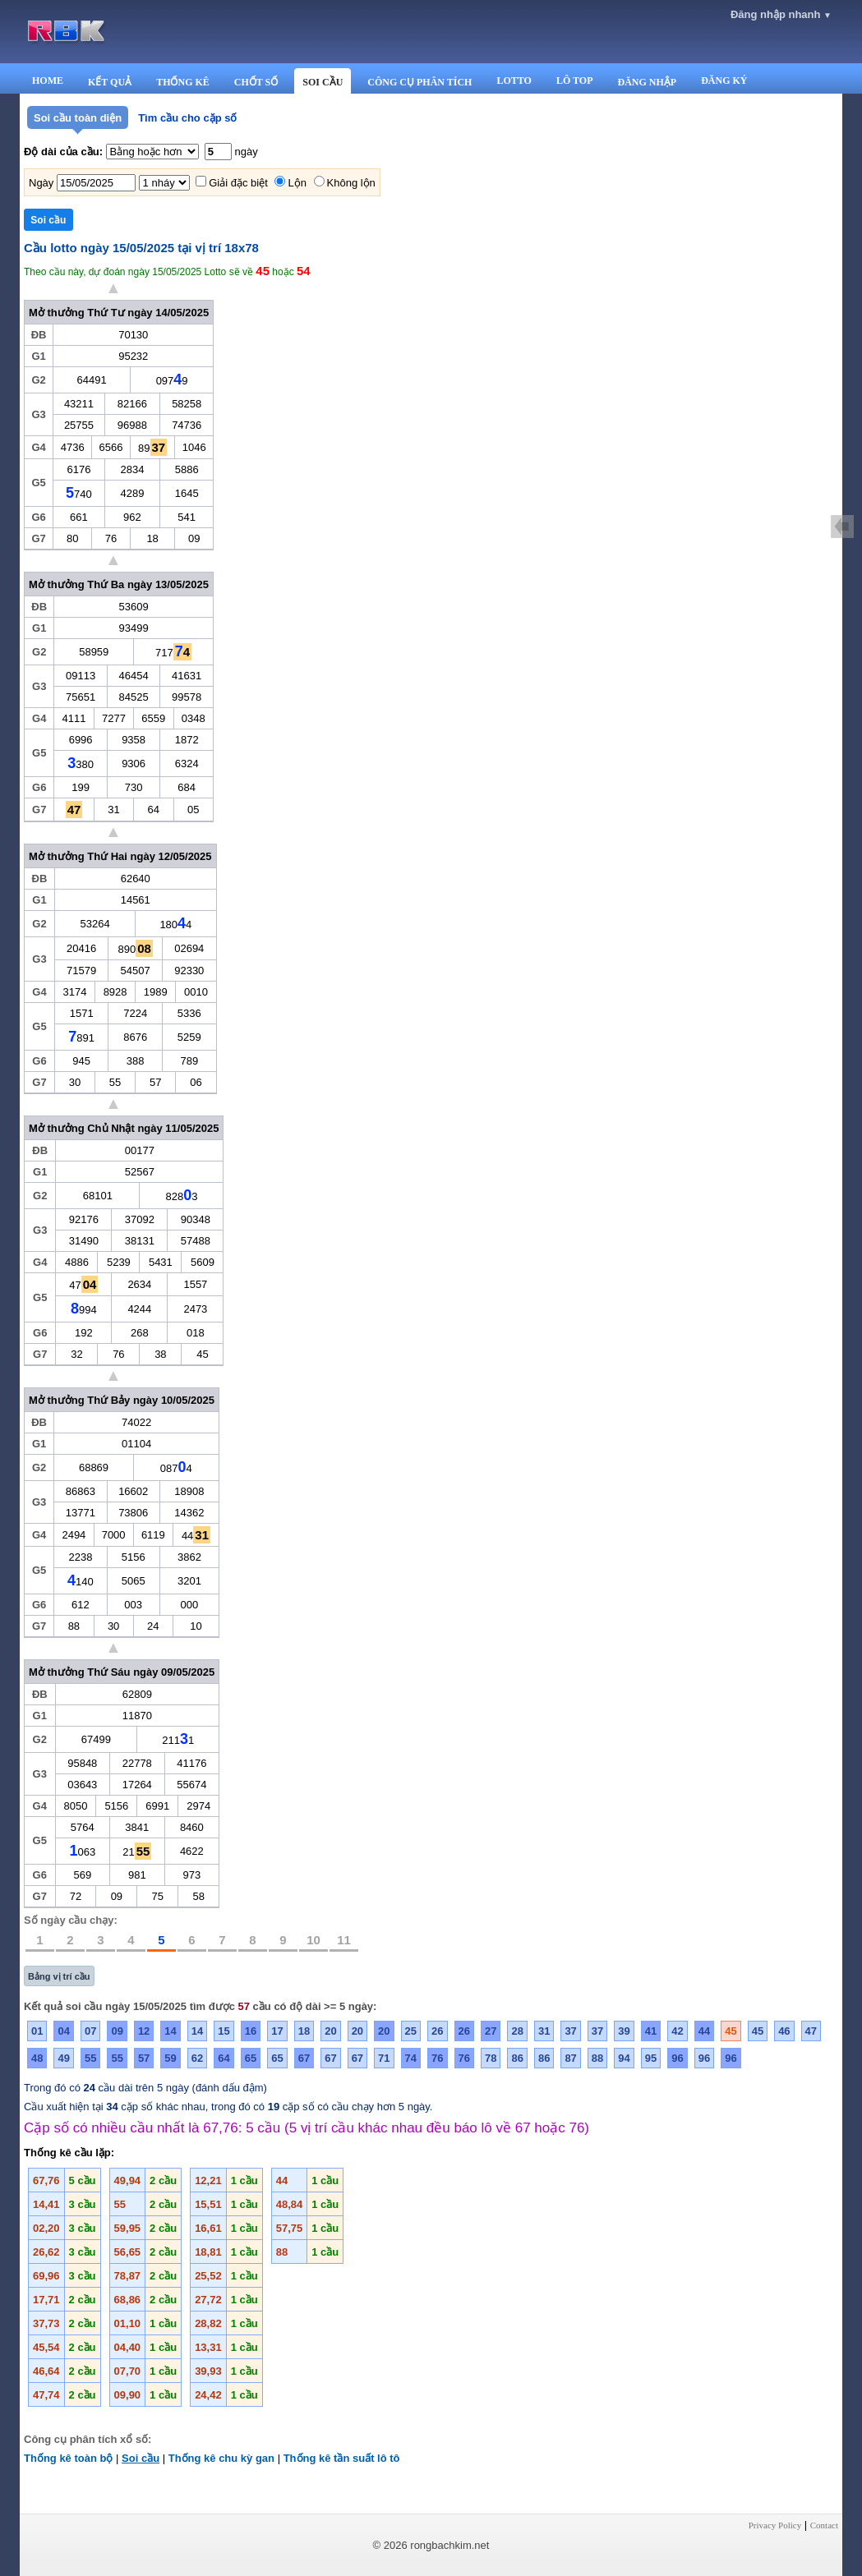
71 (384, 2058)
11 (344, 1940)
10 (313, 1940)
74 (411, 2058)
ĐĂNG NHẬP (646, 82)
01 (37, 2031)
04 (63, 2031)
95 (651, 2058)
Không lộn (351, 183)
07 (90, 2031)
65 (250, 2058)
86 (517, 2058)
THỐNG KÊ (183, 82)
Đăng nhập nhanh (781, 14)
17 (277, 2031)
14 (170, 2031)
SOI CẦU (322, 82)
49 (63, 2058)
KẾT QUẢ (109, 82)
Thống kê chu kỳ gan (221, 2458)
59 (170, 2058)
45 (730, 2031)
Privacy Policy (775, 2525)
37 (570, 2031)
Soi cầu (140, 2458)
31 (544, 2031)
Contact (824, 2525)
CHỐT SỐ (256, 82)
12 (144, 2031)
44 (704, 2031)
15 (223, 2031)
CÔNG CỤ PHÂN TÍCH (419, 82)
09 (116, 2031)
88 (597, 2058)
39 (623, 2031)
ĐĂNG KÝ (724, 80)
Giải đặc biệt (238, 183)
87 (570, 2058)
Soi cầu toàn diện (78, 118)
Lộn (297, 183)
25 (411, 2031)
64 (223, 2058)
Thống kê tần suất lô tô (341, 2458)
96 (677, 2058)
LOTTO (513, 80)
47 (811, 2031)
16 (250, 2031)
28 (517, 2031)
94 (623, 2058)
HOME (47, 80)
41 (651, 2031)
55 (90, 2058)
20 (330, 2031)
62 (197, 2058)
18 (304, 2031)
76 (437, 2058)
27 (490, 2031)
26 (437, 2031)
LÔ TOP (574, 80)
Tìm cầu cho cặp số (187, 118)
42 (677, 2031)
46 (784, 2031)
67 (304, 2058)
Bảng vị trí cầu (59, 1976)
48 (37, 2058)
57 (144, 2058)
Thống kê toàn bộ (68, 2458)
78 (490, 2058)
